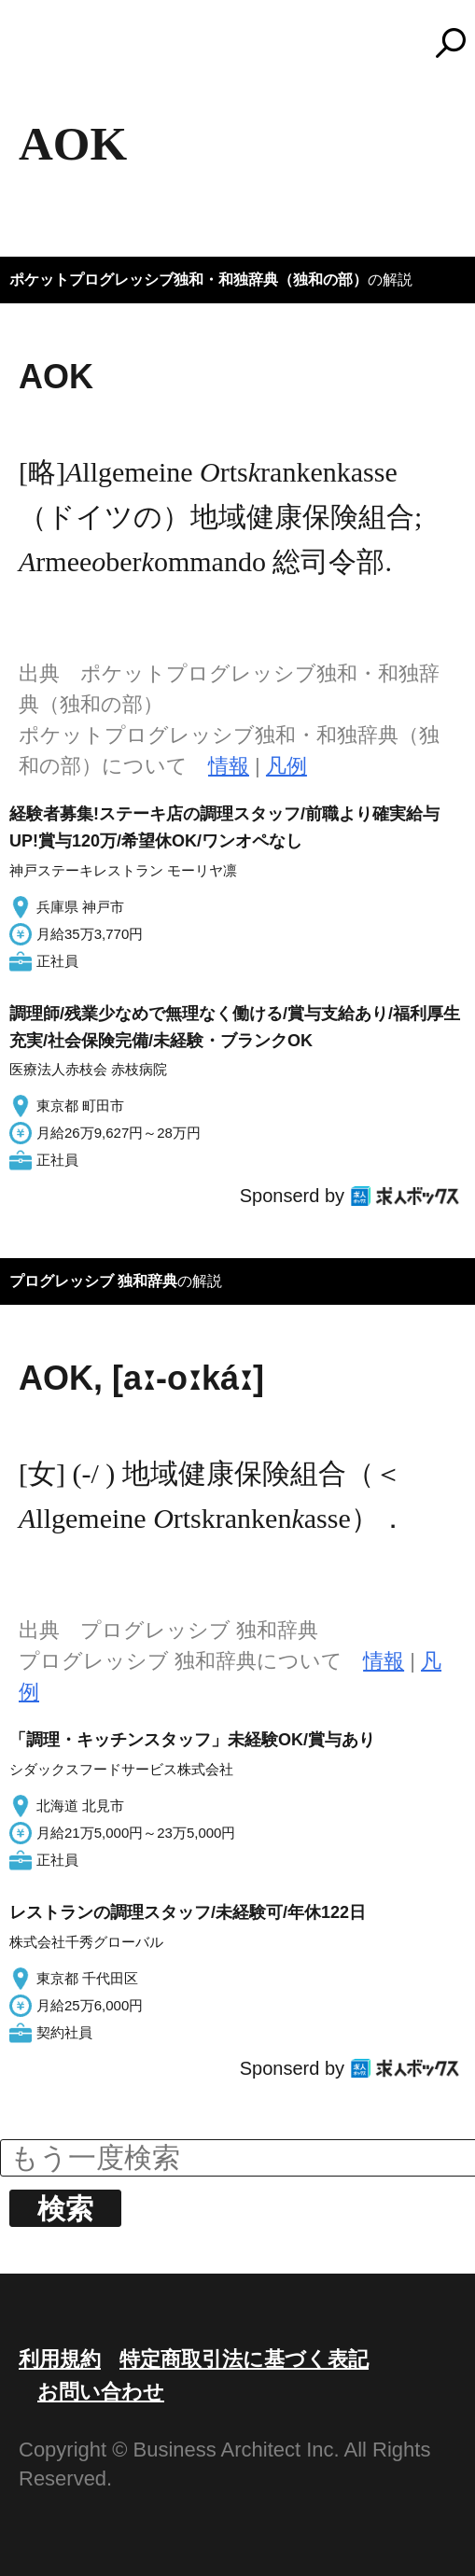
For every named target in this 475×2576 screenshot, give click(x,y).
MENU (46, 51)
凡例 (286, 765)
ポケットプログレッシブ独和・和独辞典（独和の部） (188, 279)
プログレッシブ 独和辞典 (93, 1281)
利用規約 (60, 2359)
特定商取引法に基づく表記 (244, 2359)
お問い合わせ (100, 2391)
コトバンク (246, 43)
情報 (228, 765)
